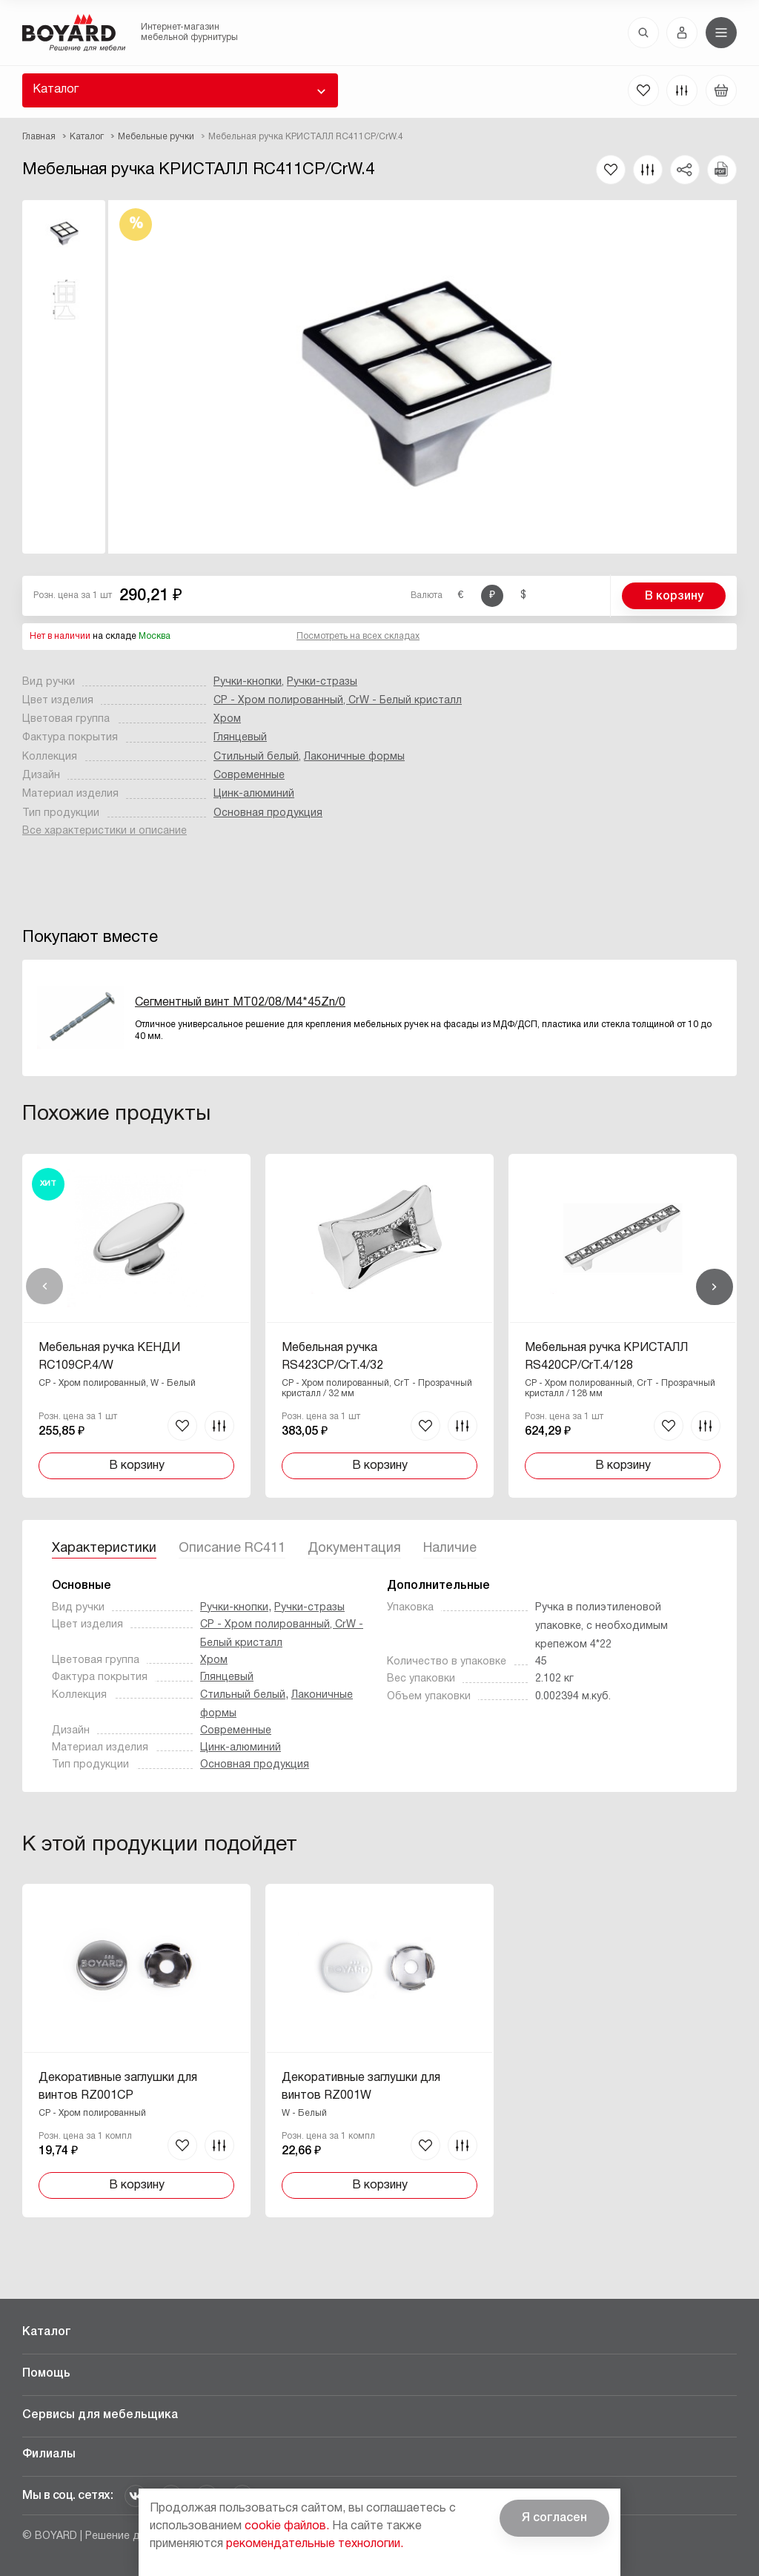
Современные (249, 775)
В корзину (674, 596)
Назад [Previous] (44, 1286)
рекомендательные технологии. (314, 2544)
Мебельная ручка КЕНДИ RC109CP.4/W (109, 1357)
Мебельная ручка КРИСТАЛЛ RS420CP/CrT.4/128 (606, 1357)
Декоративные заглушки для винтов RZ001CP (118, 2087)
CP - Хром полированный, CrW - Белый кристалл (337, 701)
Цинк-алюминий (253, 794)
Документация (354, 1548)
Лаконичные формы (354, 757)
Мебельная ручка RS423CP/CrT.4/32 (332, 1357)
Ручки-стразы (322, 682)
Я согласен (554, 2518)
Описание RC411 (232, 1548)
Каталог (56, 89)
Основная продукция (267, 813)
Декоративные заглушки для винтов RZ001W (361, 2087)
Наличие (450, 1548)
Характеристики (104, 1548)
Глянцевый (240, 738)
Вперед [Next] (714, 1286)
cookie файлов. (287, 2526)
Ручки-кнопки (247, 682)
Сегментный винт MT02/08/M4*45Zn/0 (240, 1002)
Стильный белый (256, 757)
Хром (227, 719)
